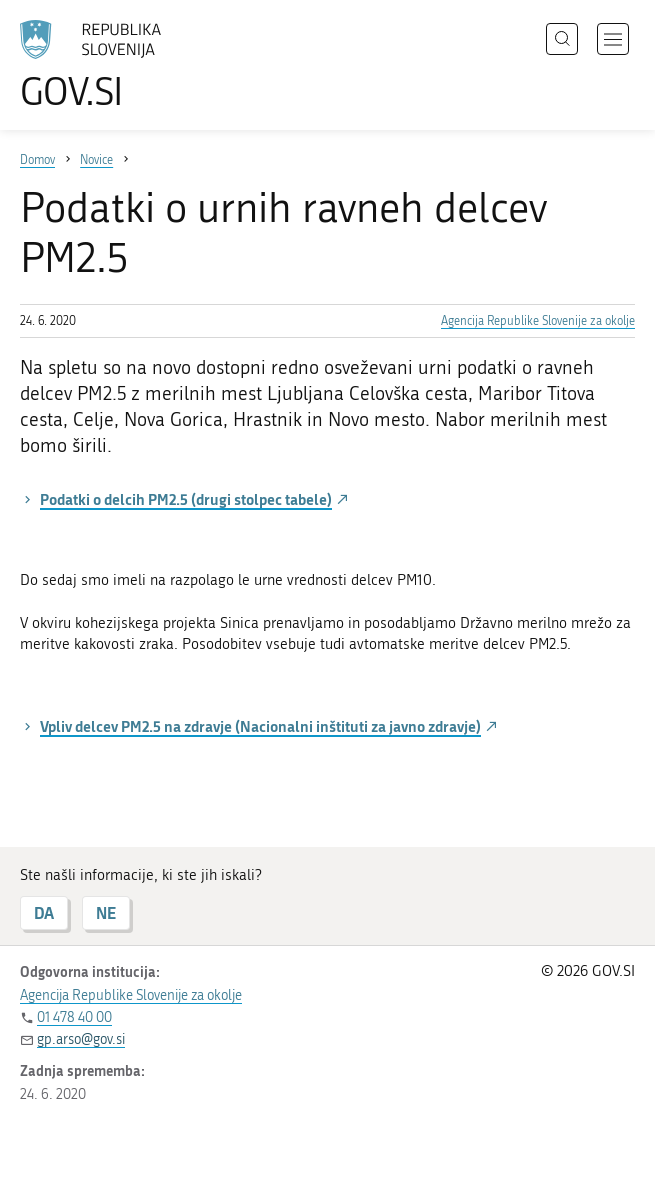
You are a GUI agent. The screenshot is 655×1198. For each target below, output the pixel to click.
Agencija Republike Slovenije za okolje (538, 321)
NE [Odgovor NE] (106, 912)
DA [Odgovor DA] (44, 912)
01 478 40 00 (74, 1017)
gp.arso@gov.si (81, 1039)
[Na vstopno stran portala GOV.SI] (120, 65)
